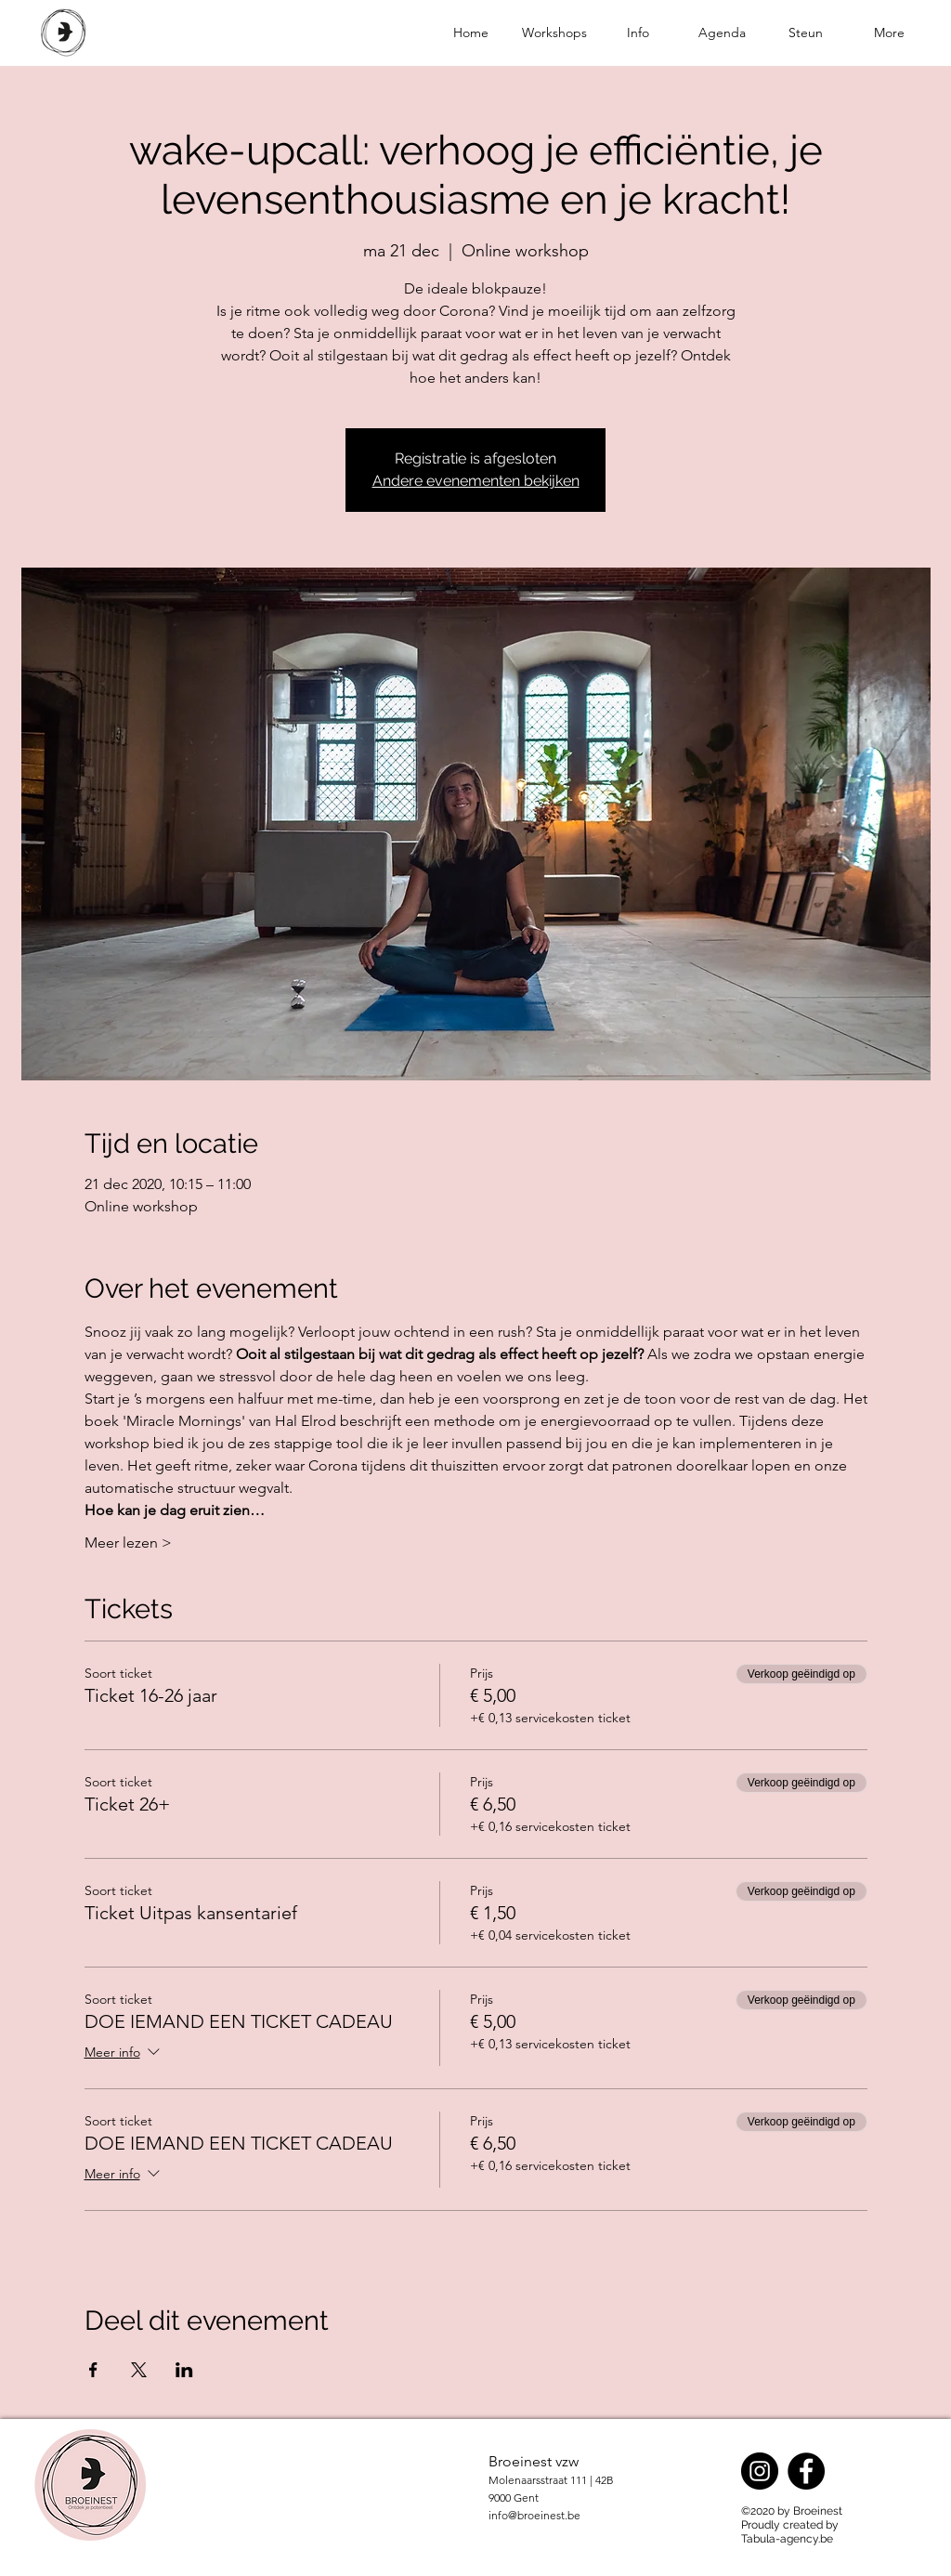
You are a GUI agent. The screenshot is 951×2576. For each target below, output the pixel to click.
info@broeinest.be (534, 2515)
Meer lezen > (128, 1542)
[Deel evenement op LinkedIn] (184, 2369)
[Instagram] (759, 2471)
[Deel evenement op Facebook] (93, 2369)
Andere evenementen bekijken (476, 481)
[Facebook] (806, 2471)
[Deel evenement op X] (139, 2369)
